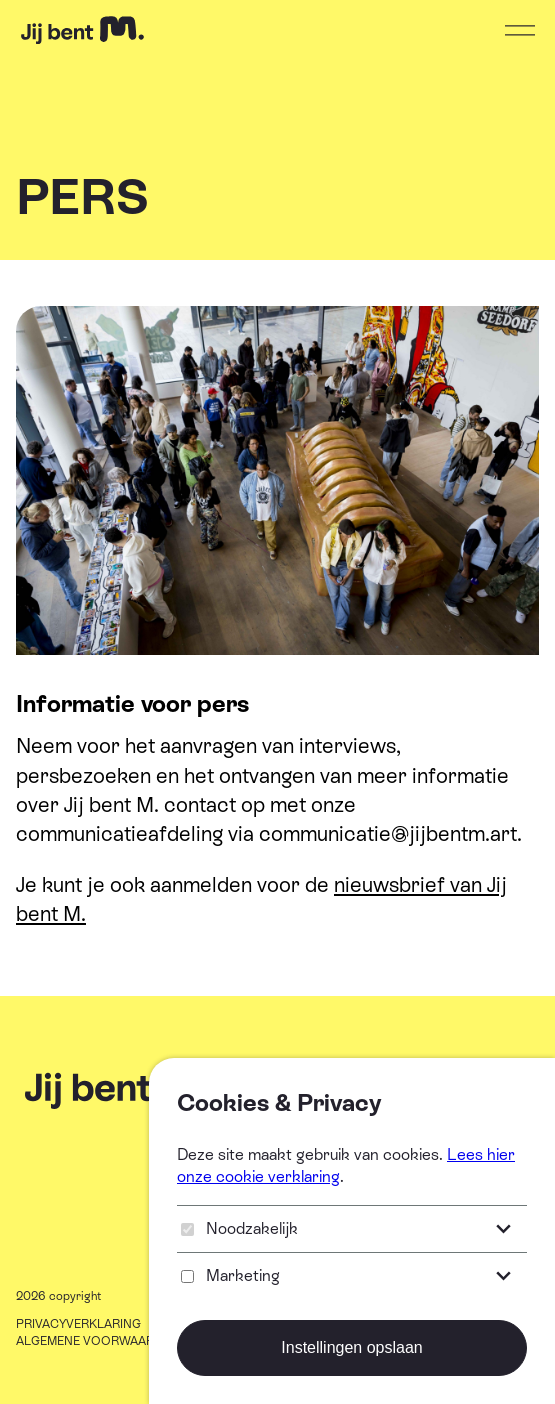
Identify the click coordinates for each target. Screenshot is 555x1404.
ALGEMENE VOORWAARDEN (97, 1341)
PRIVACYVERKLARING (78, 1324)
